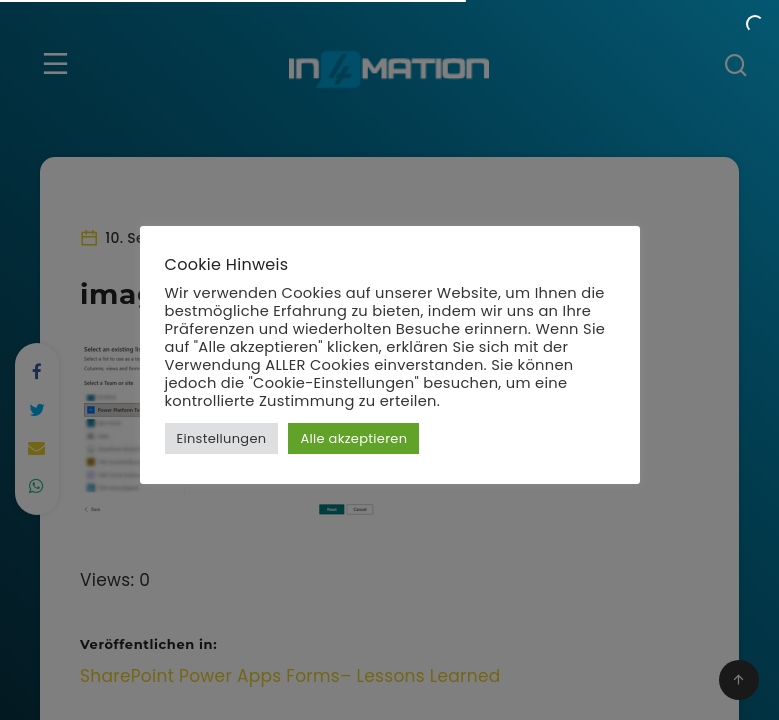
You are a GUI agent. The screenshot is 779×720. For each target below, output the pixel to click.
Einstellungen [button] (222, 438)
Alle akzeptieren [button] (353, 438)
